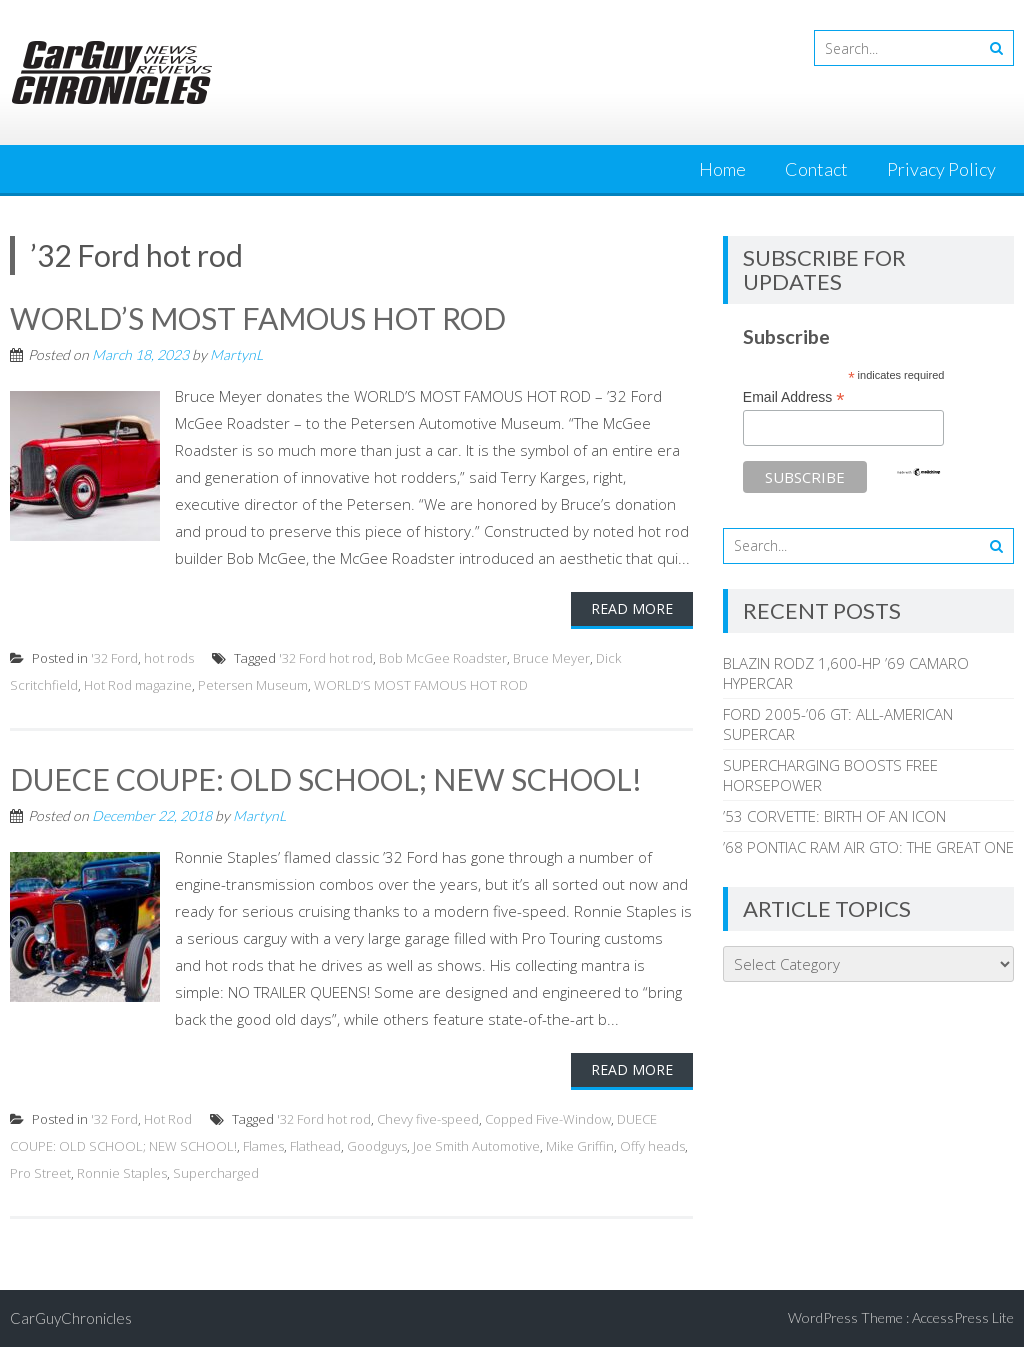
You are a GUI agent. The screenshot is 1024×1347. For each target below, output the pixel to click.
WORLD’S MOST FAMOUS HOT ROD (258, 318)
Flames (263, 1146)
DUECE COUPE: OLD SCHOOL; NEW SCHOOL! (326, 779)
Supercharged (216, 1173)
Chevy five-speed (428, 1119)
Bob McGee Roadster (443, 658)
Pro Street (40, 1173)
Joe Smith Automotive (476, 1146)
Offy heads (652, 1146)
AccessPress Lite (963, 1317)
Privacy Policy (941, 169)
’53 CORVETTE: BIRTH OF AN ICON (834, 816)
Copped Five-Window (548, 1119)
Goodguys (377, 1146)
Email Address (794, 397)
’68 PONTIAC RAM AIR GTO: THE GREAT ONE (868, 847)
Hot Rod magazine (138, 685)
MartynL (236, 354)
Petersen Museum (253, 685)
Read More (632, 608)
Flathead (315, 1146)
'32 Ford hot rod (326, 658)
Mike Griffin (580, 1146)
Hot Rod (168, 1119)
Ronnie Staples (122, 1173)
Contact (816, 169)
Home (722, 169)
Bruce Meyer (551, 658)
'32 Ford (114, 658)
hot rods (169, 658)
